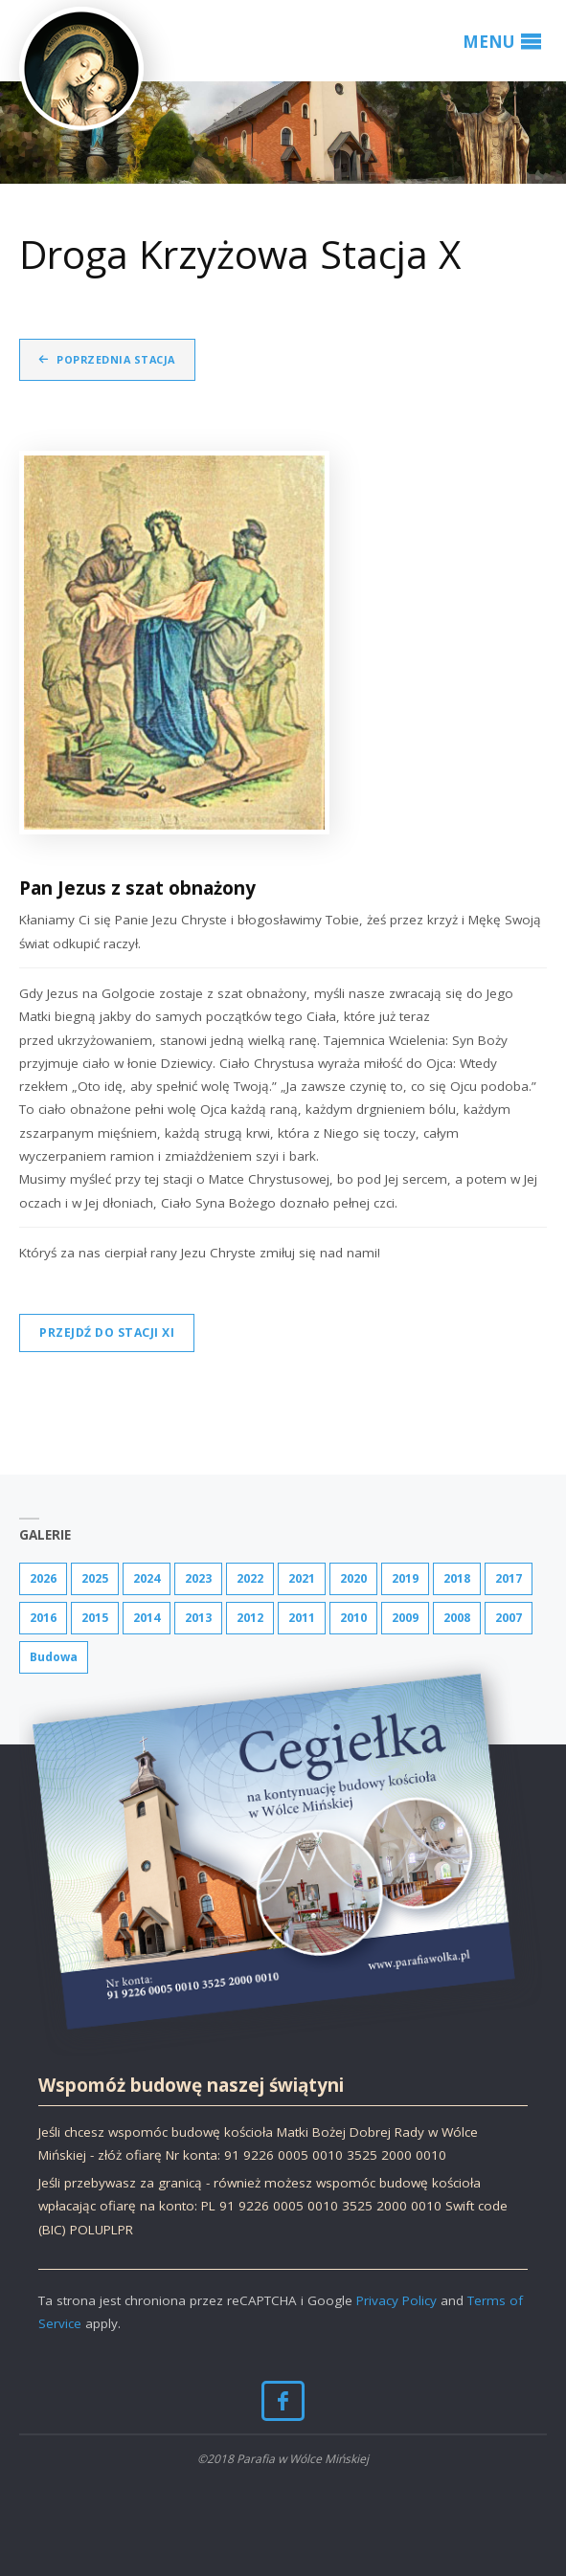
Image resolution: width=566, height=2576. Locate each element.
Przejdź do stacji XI (106, 1332)
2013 (198, 1618)
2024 (146, 1578)
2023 (198, 1578)
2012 (250, 1618)
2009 (405, 1618)
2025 (94, 1578)
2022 (250, 1578)
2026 (43, 1578)
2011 (301, 1618)
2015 (94, 1618)
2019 (405, 1578)
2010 (353, 1618)
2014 (146, 1618)
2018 (456, 1578)
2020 (353, 1578)
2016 (43, 1618)
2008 (456, 1618)
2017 (508, 1578)
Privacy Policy (396, 2300)
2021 (301, 1578)
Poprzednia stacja (116, 359)
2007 (508, 1618)
